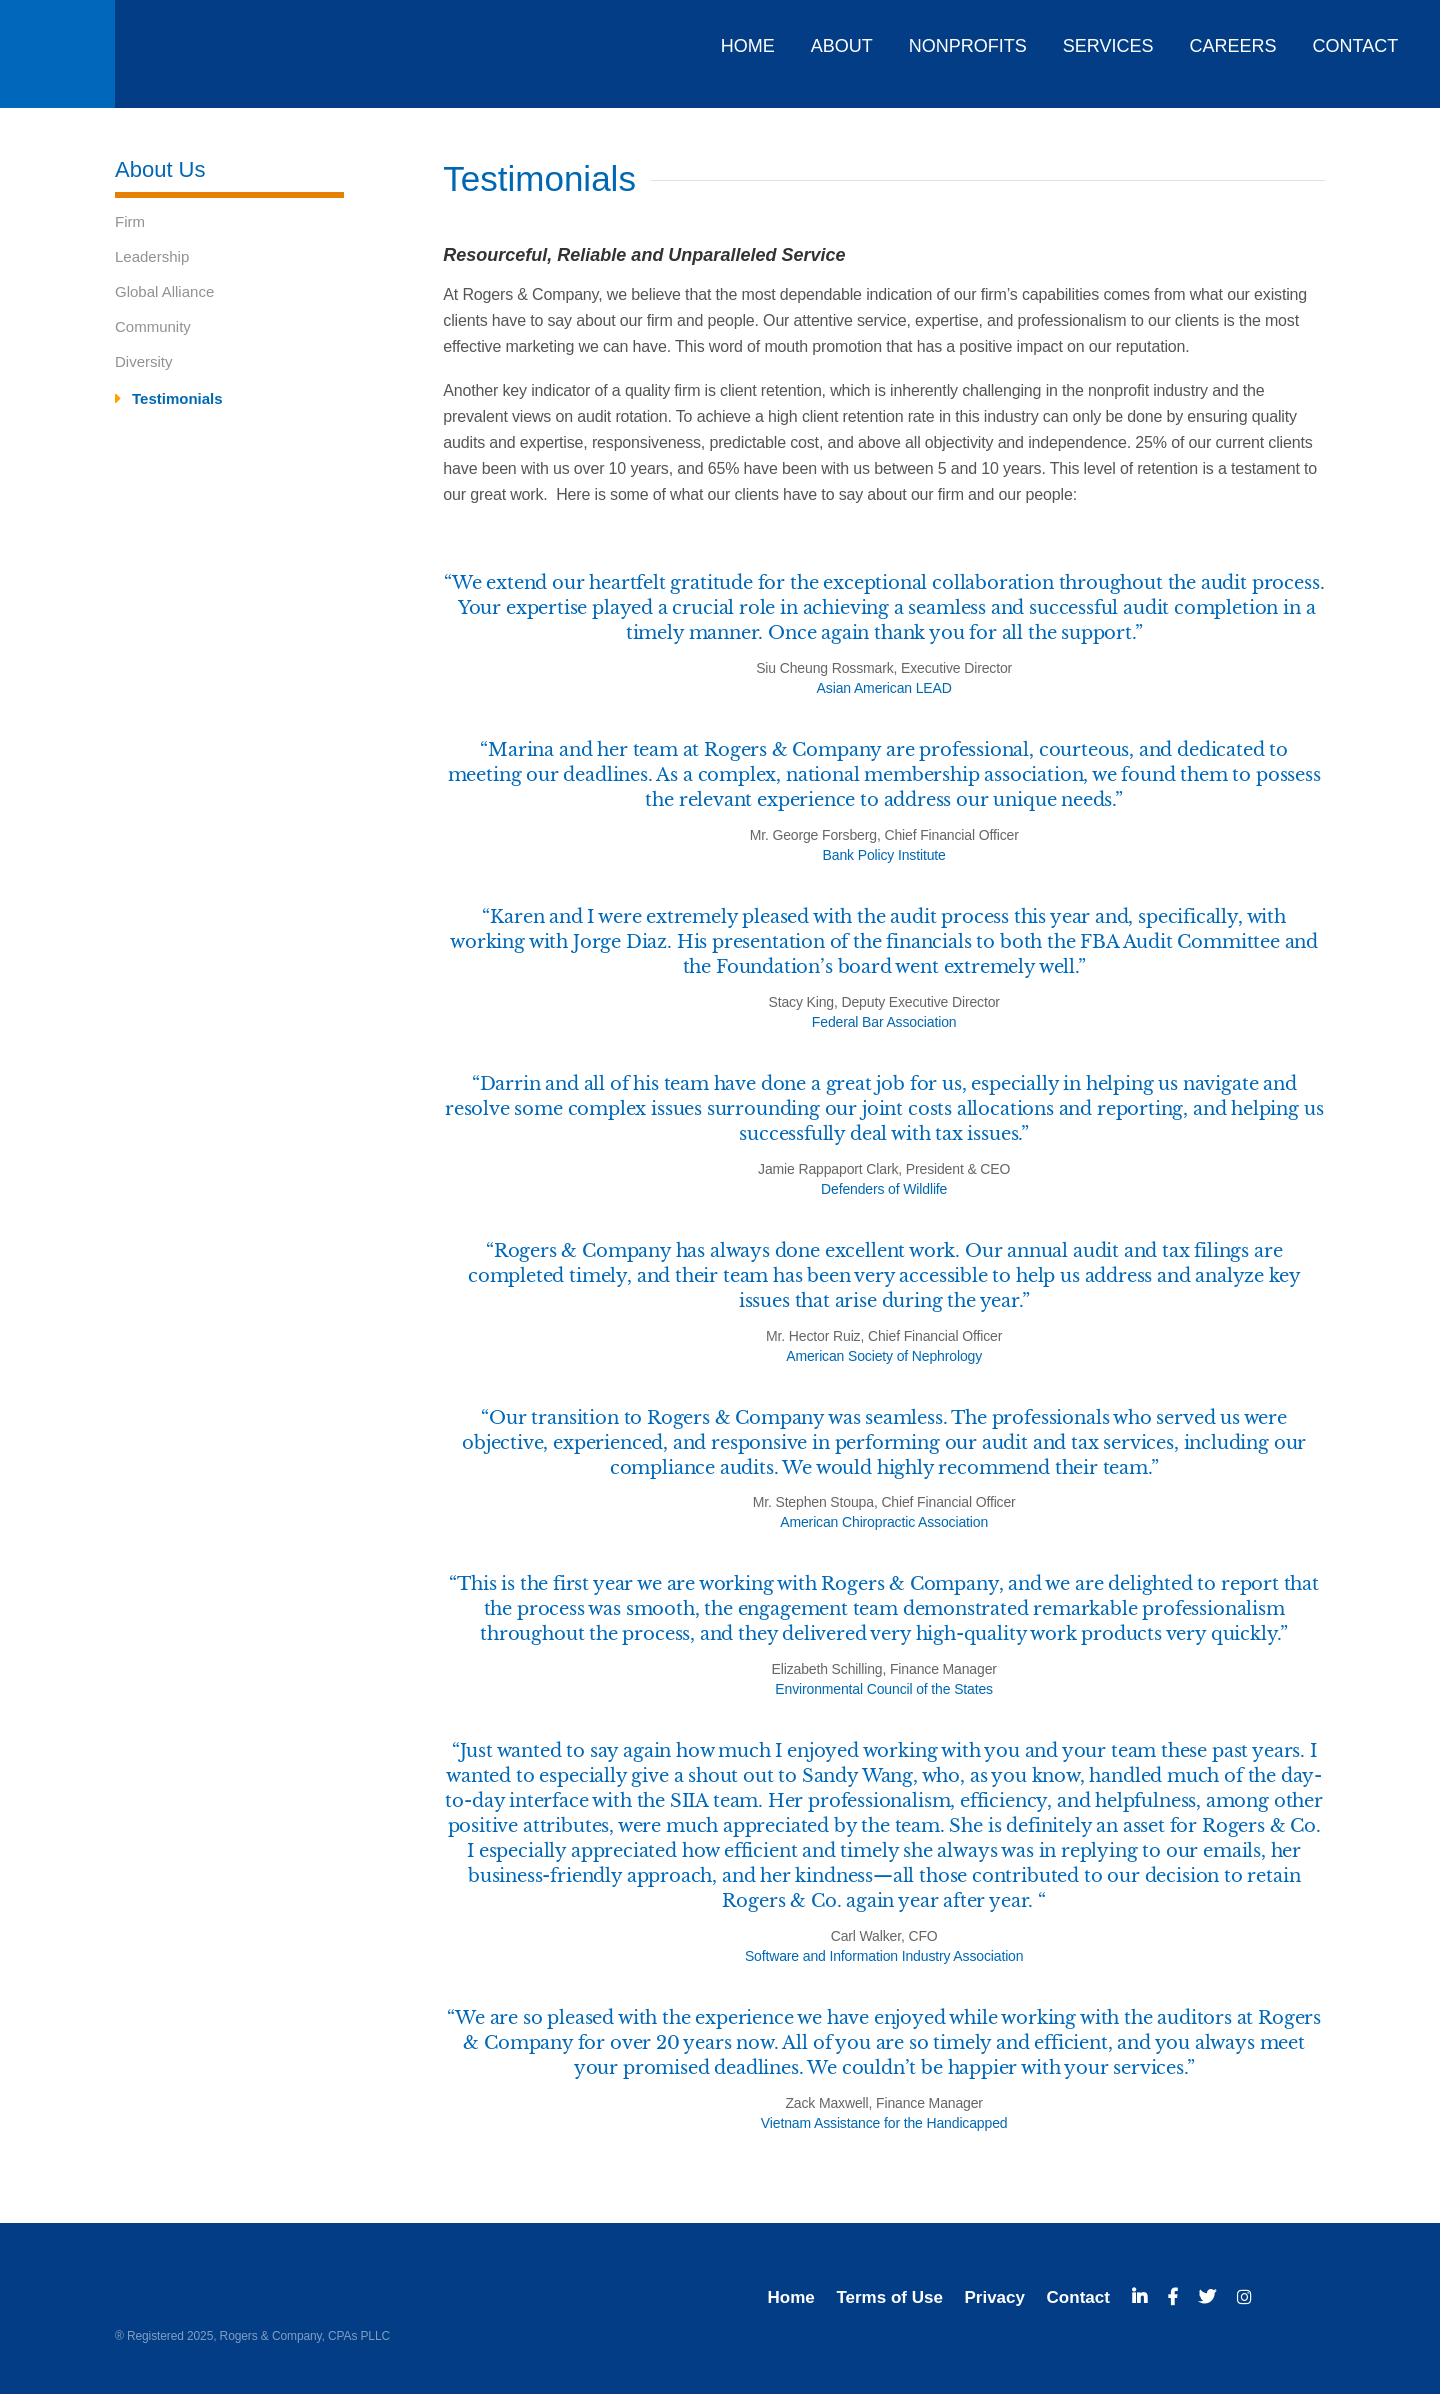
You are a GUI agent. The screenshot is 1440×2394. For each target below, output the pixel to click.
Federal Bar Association (884, 1022)
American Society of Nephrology (884, 1356)
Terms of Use (889, 2297)
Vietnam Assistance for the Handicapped (884, 2123)
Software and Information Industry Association (884, 1956)
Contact (1078, 2297)
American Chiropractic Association (884, 1522)
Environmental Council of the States (884, 1689)
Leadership (152, 256)
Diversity (144, 361)
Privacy (994, 2297)
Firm (130, 221)
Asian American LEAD (884, 688)
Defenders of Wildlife (884, 1189)
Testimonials (177, 398)
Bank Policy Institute (884, 855)
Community (153, 326)
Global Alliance (164, 291)
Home (791, 2297)
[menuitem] (743, 39)
